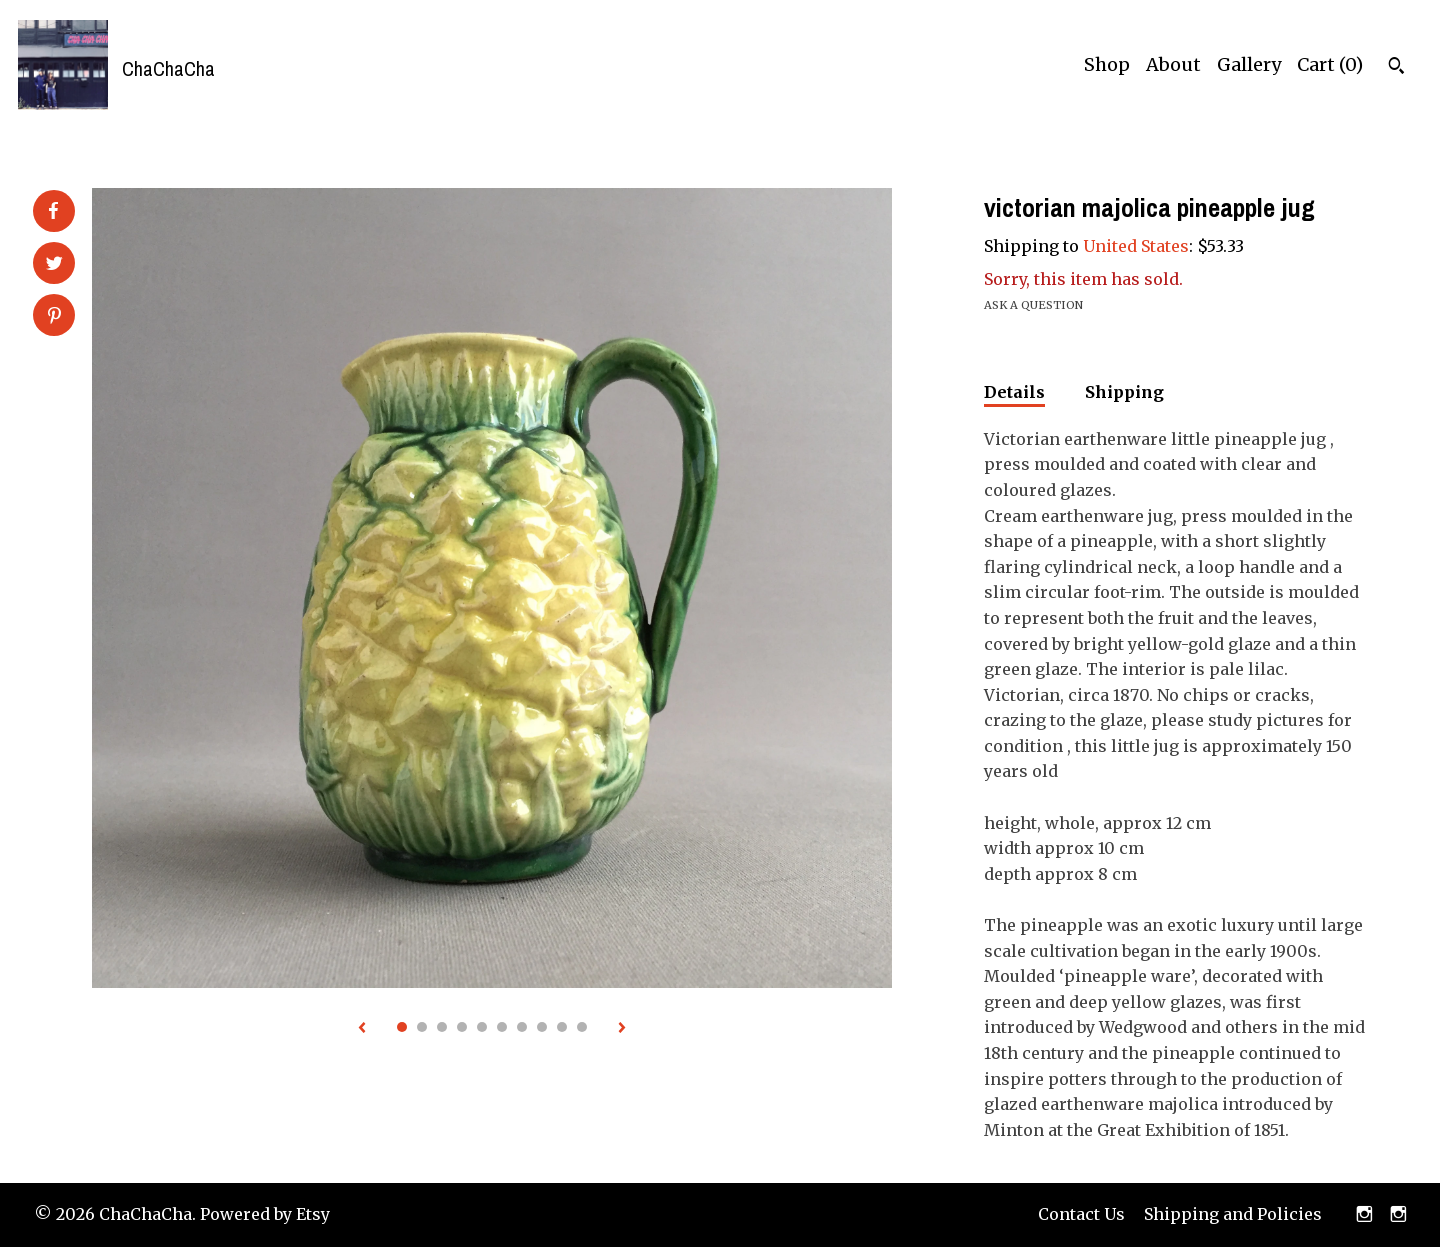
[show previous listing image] (362, 1029)
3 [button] (442, 1027)
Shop (1107, 64)
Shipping (1124, 392)
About (1173, 64)
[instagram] (1364, 1215)
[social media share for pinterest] (54, 317)
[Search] (1396, 68)
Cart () (1330, 64)
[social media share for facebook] (53, 211)
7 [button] (522, 1027)
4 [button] (462, 1027)
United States (1136, 246)
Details (1014, 392)
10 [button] (582, 1027)
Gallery (1249, 64)
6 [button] (502, 1027)
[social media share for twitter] (54, 265)
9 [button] (562, 1027)
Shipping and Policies (1233, 1214)
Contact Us (1081, 1214)
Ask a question (1033, 305)
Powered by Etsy (265, 1214)
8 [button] (542, 1027)
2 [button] (422, 1027)
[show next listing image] (622, 1029)
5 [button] (482, 1027)
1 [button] (402, 1027)
